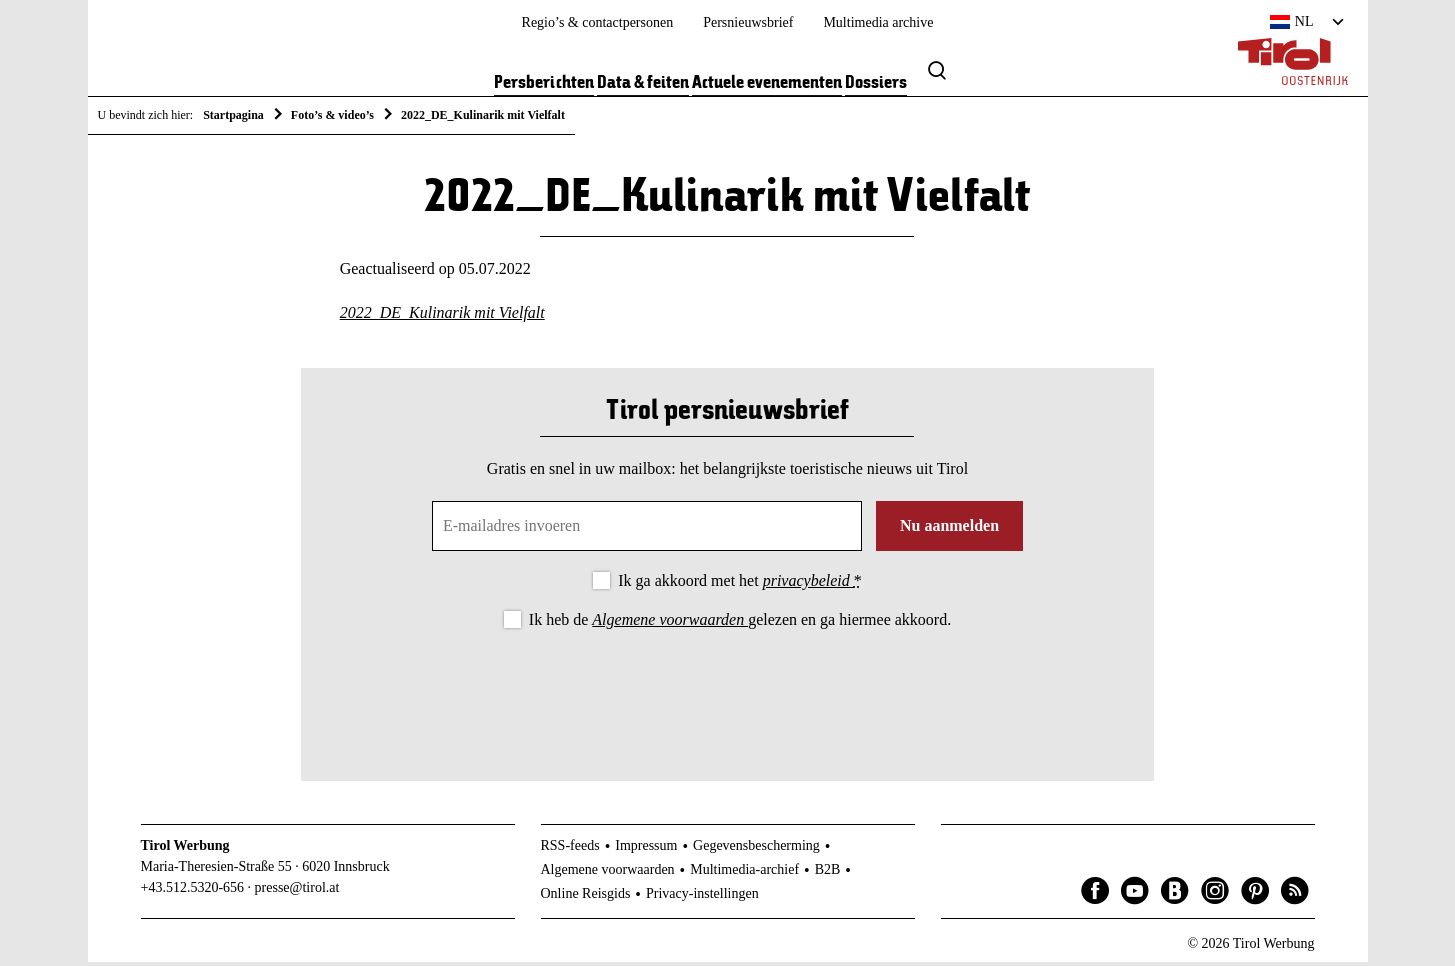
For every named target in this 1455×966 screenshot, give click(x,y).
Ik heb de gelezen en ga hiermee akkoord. (740, 623)
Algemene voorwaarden (670, 623)
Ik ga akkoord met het (739, 584)
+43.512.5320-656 (193, 890)
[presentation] (727, 692)
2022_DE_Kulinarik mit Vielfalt (442, 316)
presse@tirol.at (297, 890)
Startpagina (233, 115)
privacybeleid (808, 584)
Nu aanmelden (949, 529)
